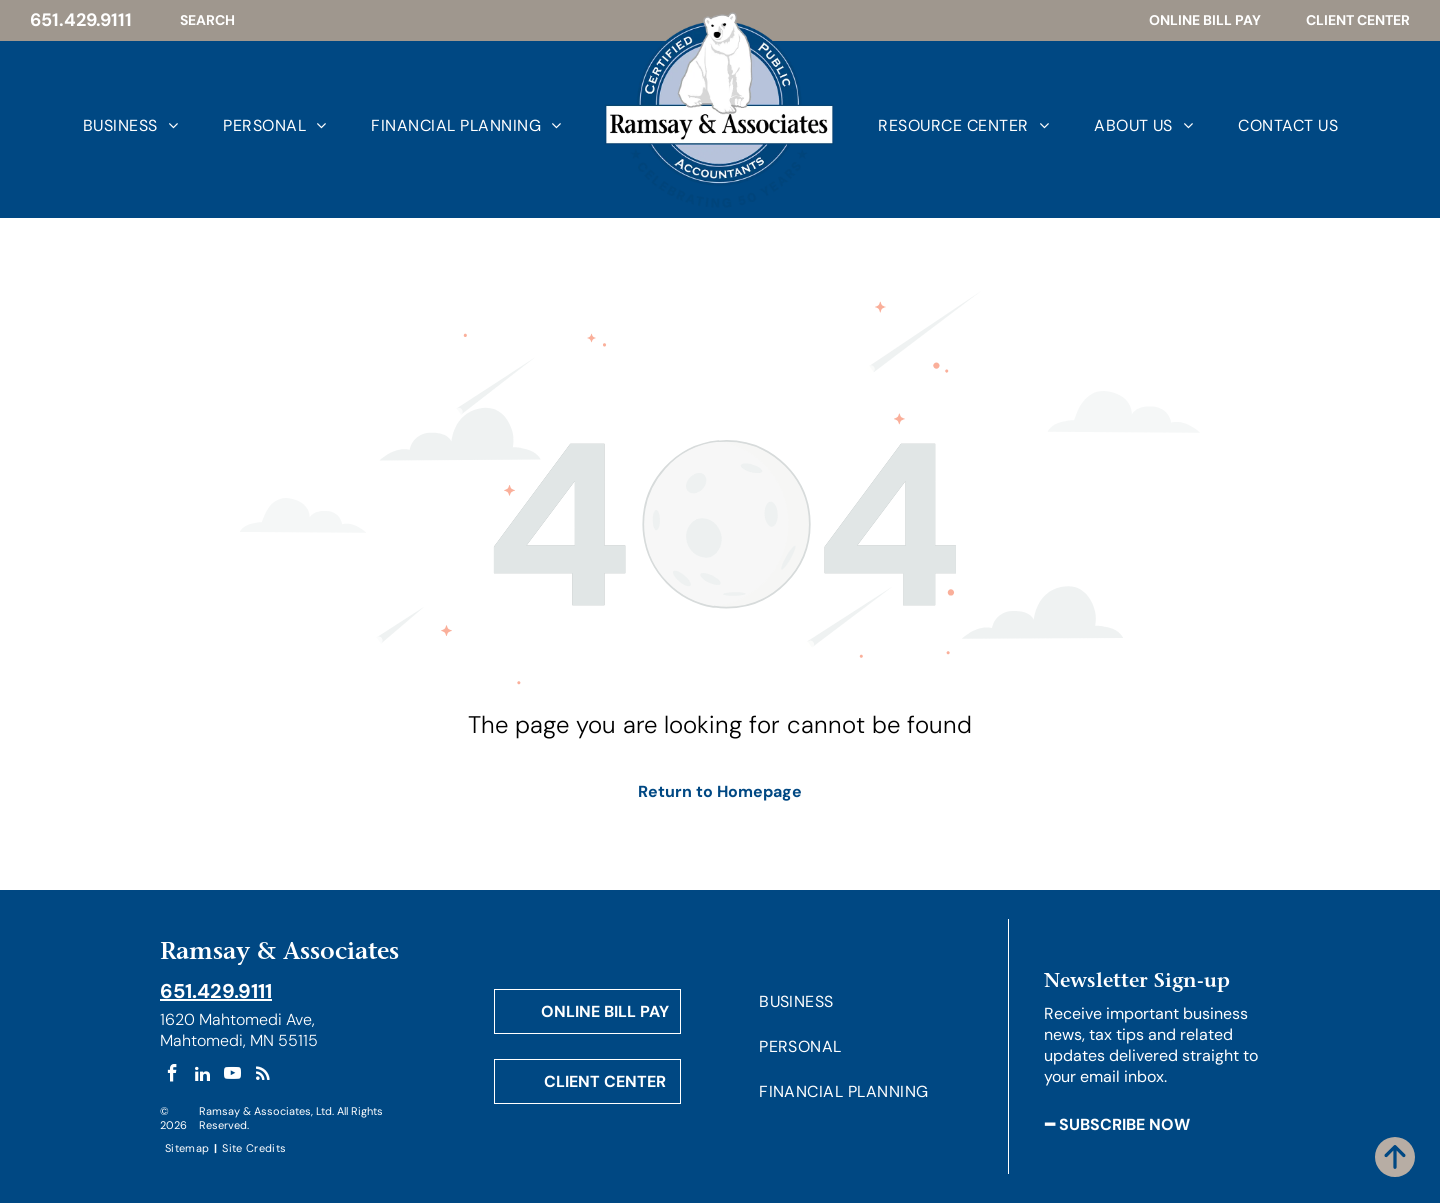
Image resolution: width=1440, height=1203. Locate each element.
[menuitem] (108, 125)
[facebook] (172, 1076)
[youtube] (232, 1076)
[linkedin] (202, 1076)
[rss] (262, 1076)
